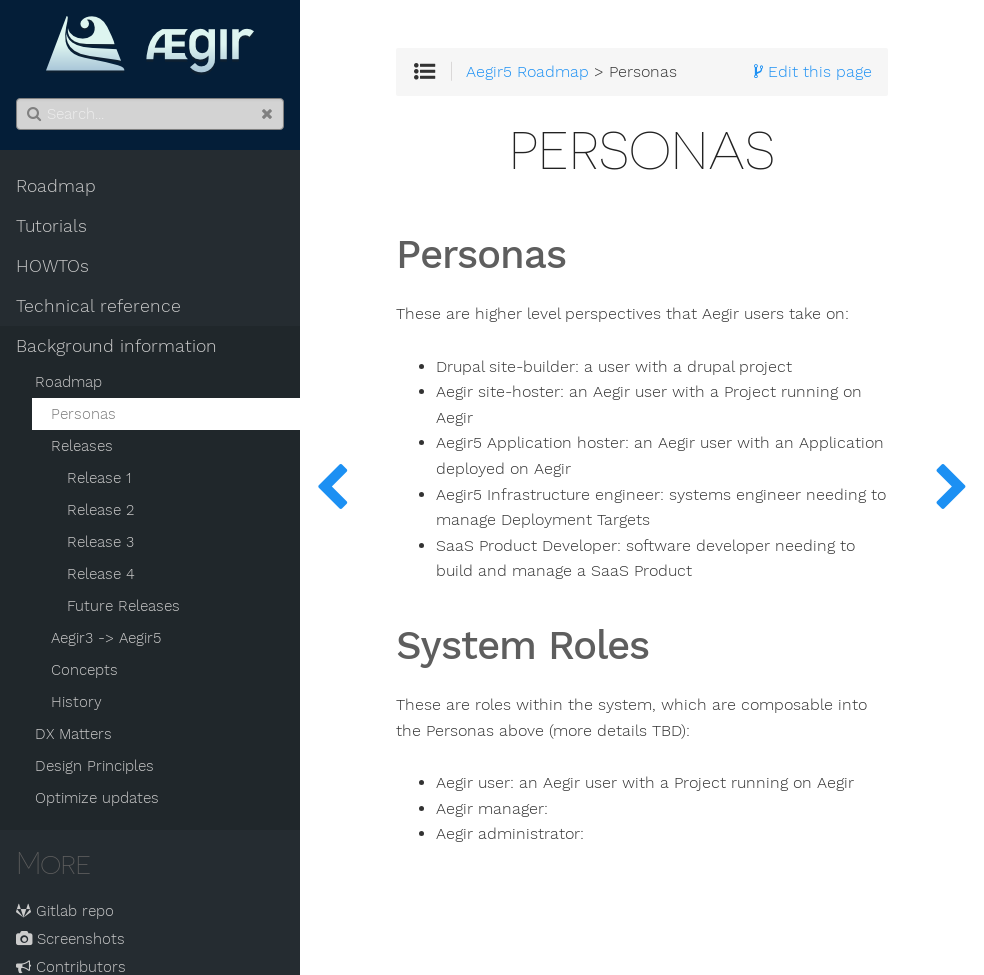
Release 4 (101, 574)
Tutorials (51, 226)
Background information (116, 346)
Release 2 (100, 510)
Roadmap (56, 186)
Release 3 (100, 542)
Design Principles (94, 766)
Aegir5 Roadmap (527, 72)
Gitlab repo (65, 911)
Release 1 (99, 478)
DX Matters (73, 734)
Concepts (84, 670)
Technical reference (98, 306)
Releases (82, 446)
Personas (83, 414)
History (76, 702)
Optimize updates (97, 798)
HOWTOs (52, 266)
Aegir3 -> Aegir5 (106, 638)
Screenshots (70, 939)
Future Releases (123, 606)
